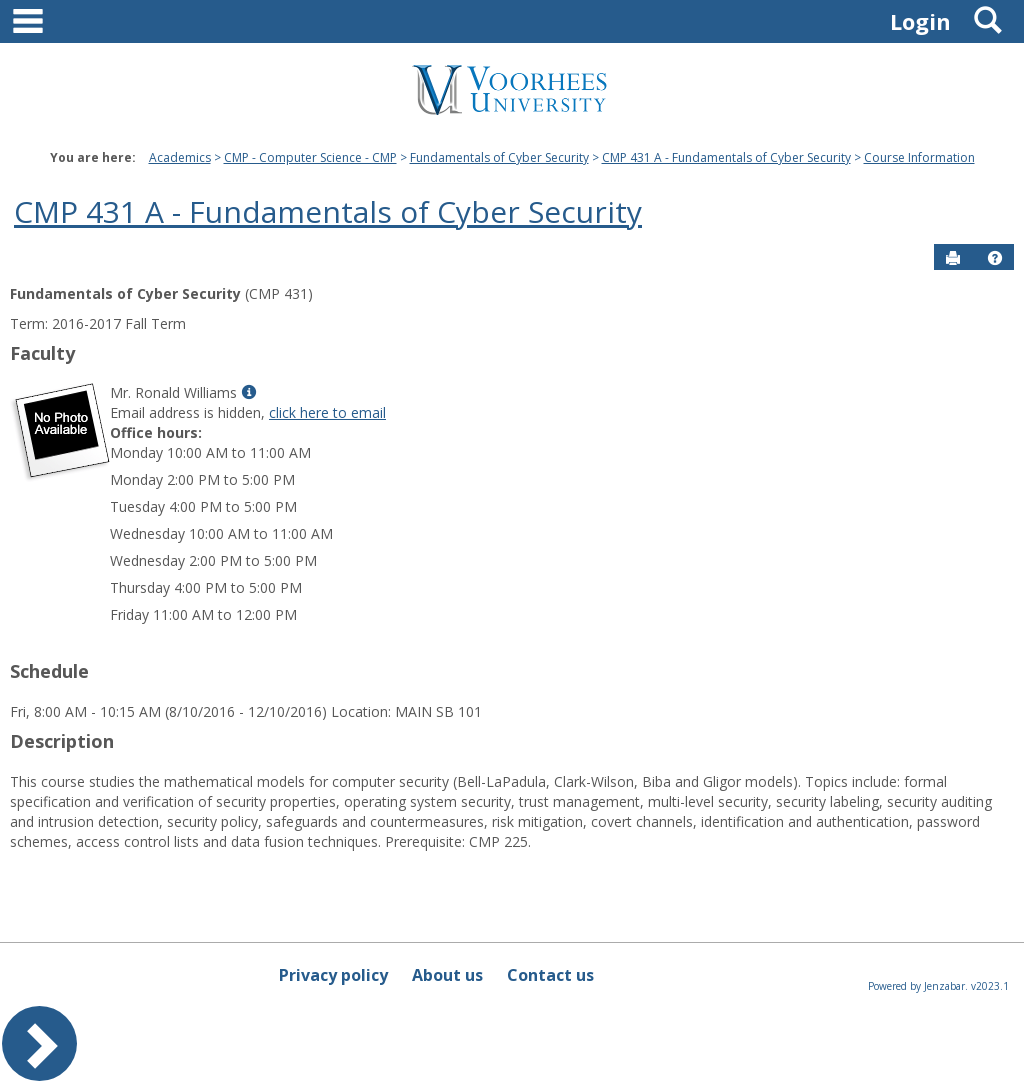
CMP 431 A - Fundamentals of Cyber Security (726, 157)
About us (447, 975)
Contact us (550, 975)
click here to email (327, 412)
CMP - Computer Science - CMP (310, 157)
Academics (180, 157)
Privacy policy (333, 975)
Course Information (919, 157)
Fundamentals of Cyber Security (499, 157)
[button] (995, 258)
